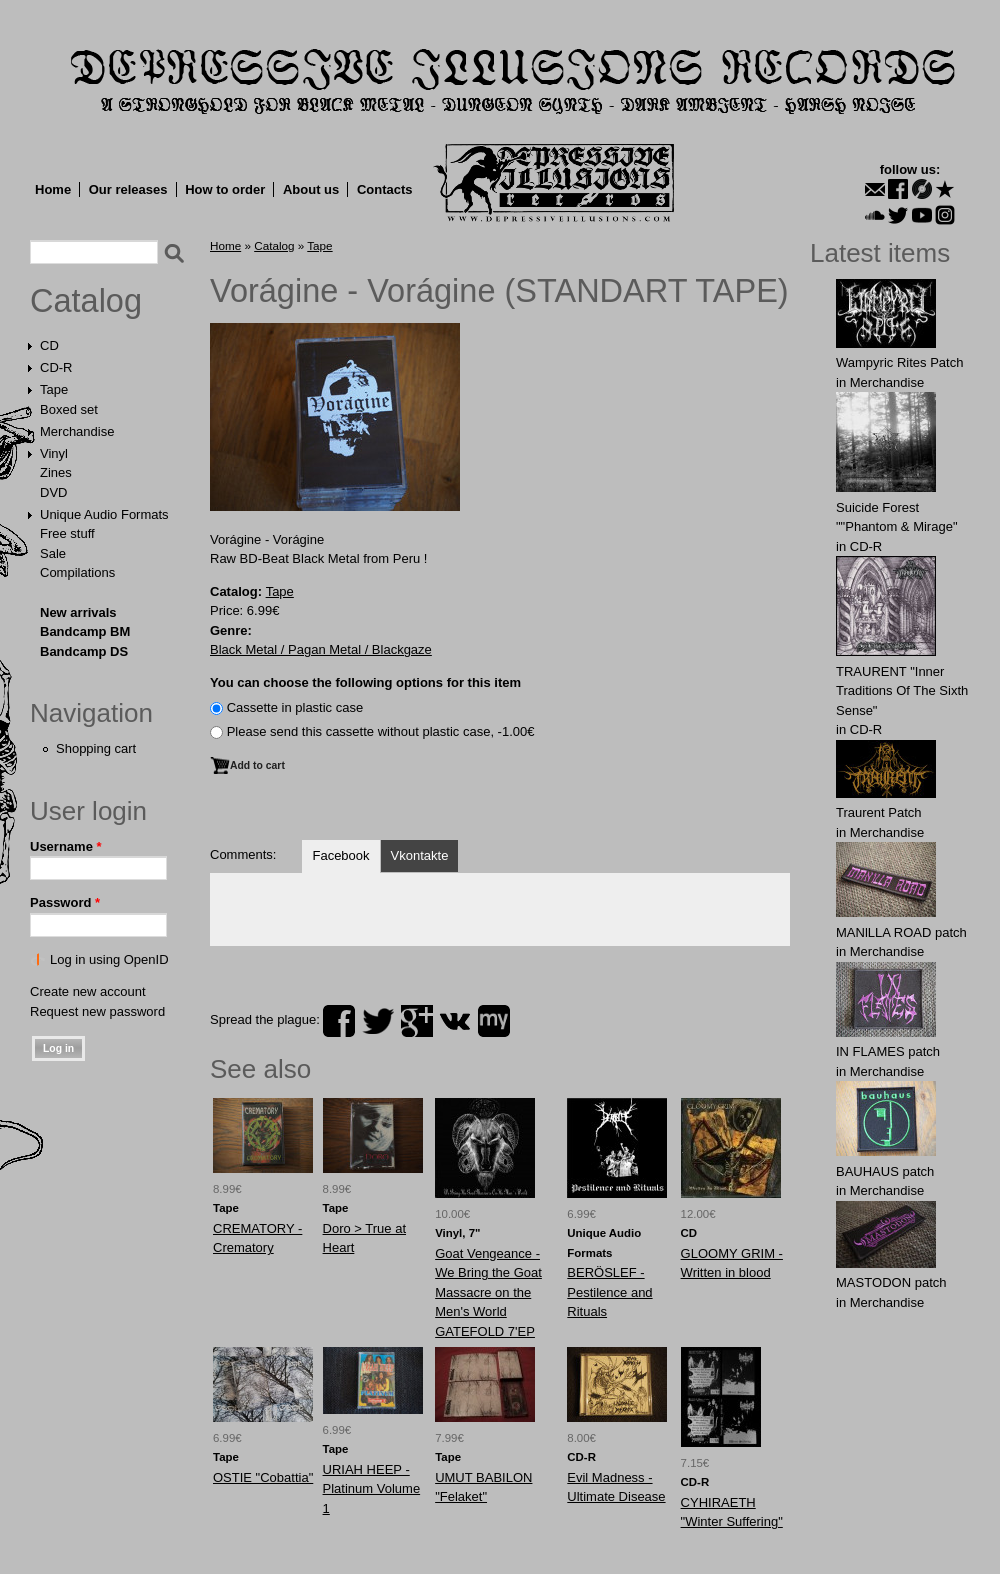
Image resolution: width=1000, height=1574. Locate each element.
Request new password (97, 1011)
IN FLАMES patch (888, 1051)
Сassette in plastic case (295, 707)
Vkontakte (420, 855)
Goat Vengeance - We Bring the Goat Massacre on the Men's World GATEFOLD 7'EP (488, 1292)
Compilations (77, 572)
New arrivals (78, 612)
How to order (225, 189)
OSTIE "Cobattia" (263, 1477)
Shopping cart (96, 748)
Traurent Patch (879, 812)
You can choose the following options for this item (365, 682)
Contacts (385, 189)
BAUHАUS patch (885, 1171)
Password (65, 902)
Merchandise (77, 431)
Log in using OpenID (109, 959)
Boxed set (69, 409)
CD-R (56, 367)
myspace (494, 1021)
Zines (56, 472)
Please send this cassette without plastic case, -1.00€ (381, 731)
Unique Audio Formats (104, 514)
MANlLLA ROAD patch (901, 932)
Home (53, 189)
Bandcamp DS (84, 651)
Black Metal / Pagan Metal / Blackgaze (321, 649)
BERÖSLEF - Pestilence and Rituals (609, 1292)
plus (417, 1021)
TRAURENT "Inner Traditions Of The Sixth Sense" (902, 691)
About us (311, 189)
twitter (378, 1021)
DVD (53, 492)
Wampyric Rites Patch (899, 362)
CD (49, 345)
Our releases (128, 189)
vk (455, 1021)
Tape (54, 389)
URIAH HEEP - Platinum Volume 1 (372, 1489)
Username (66, 846)
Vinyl (54, 453)
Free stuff (67, 533)
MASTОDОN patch (891, 1282)
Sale (53, 553)
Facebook (340, 855)
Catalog (86, 301)
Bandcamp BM (85, 631)
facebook (339, 1021)
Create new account (88, 991)
